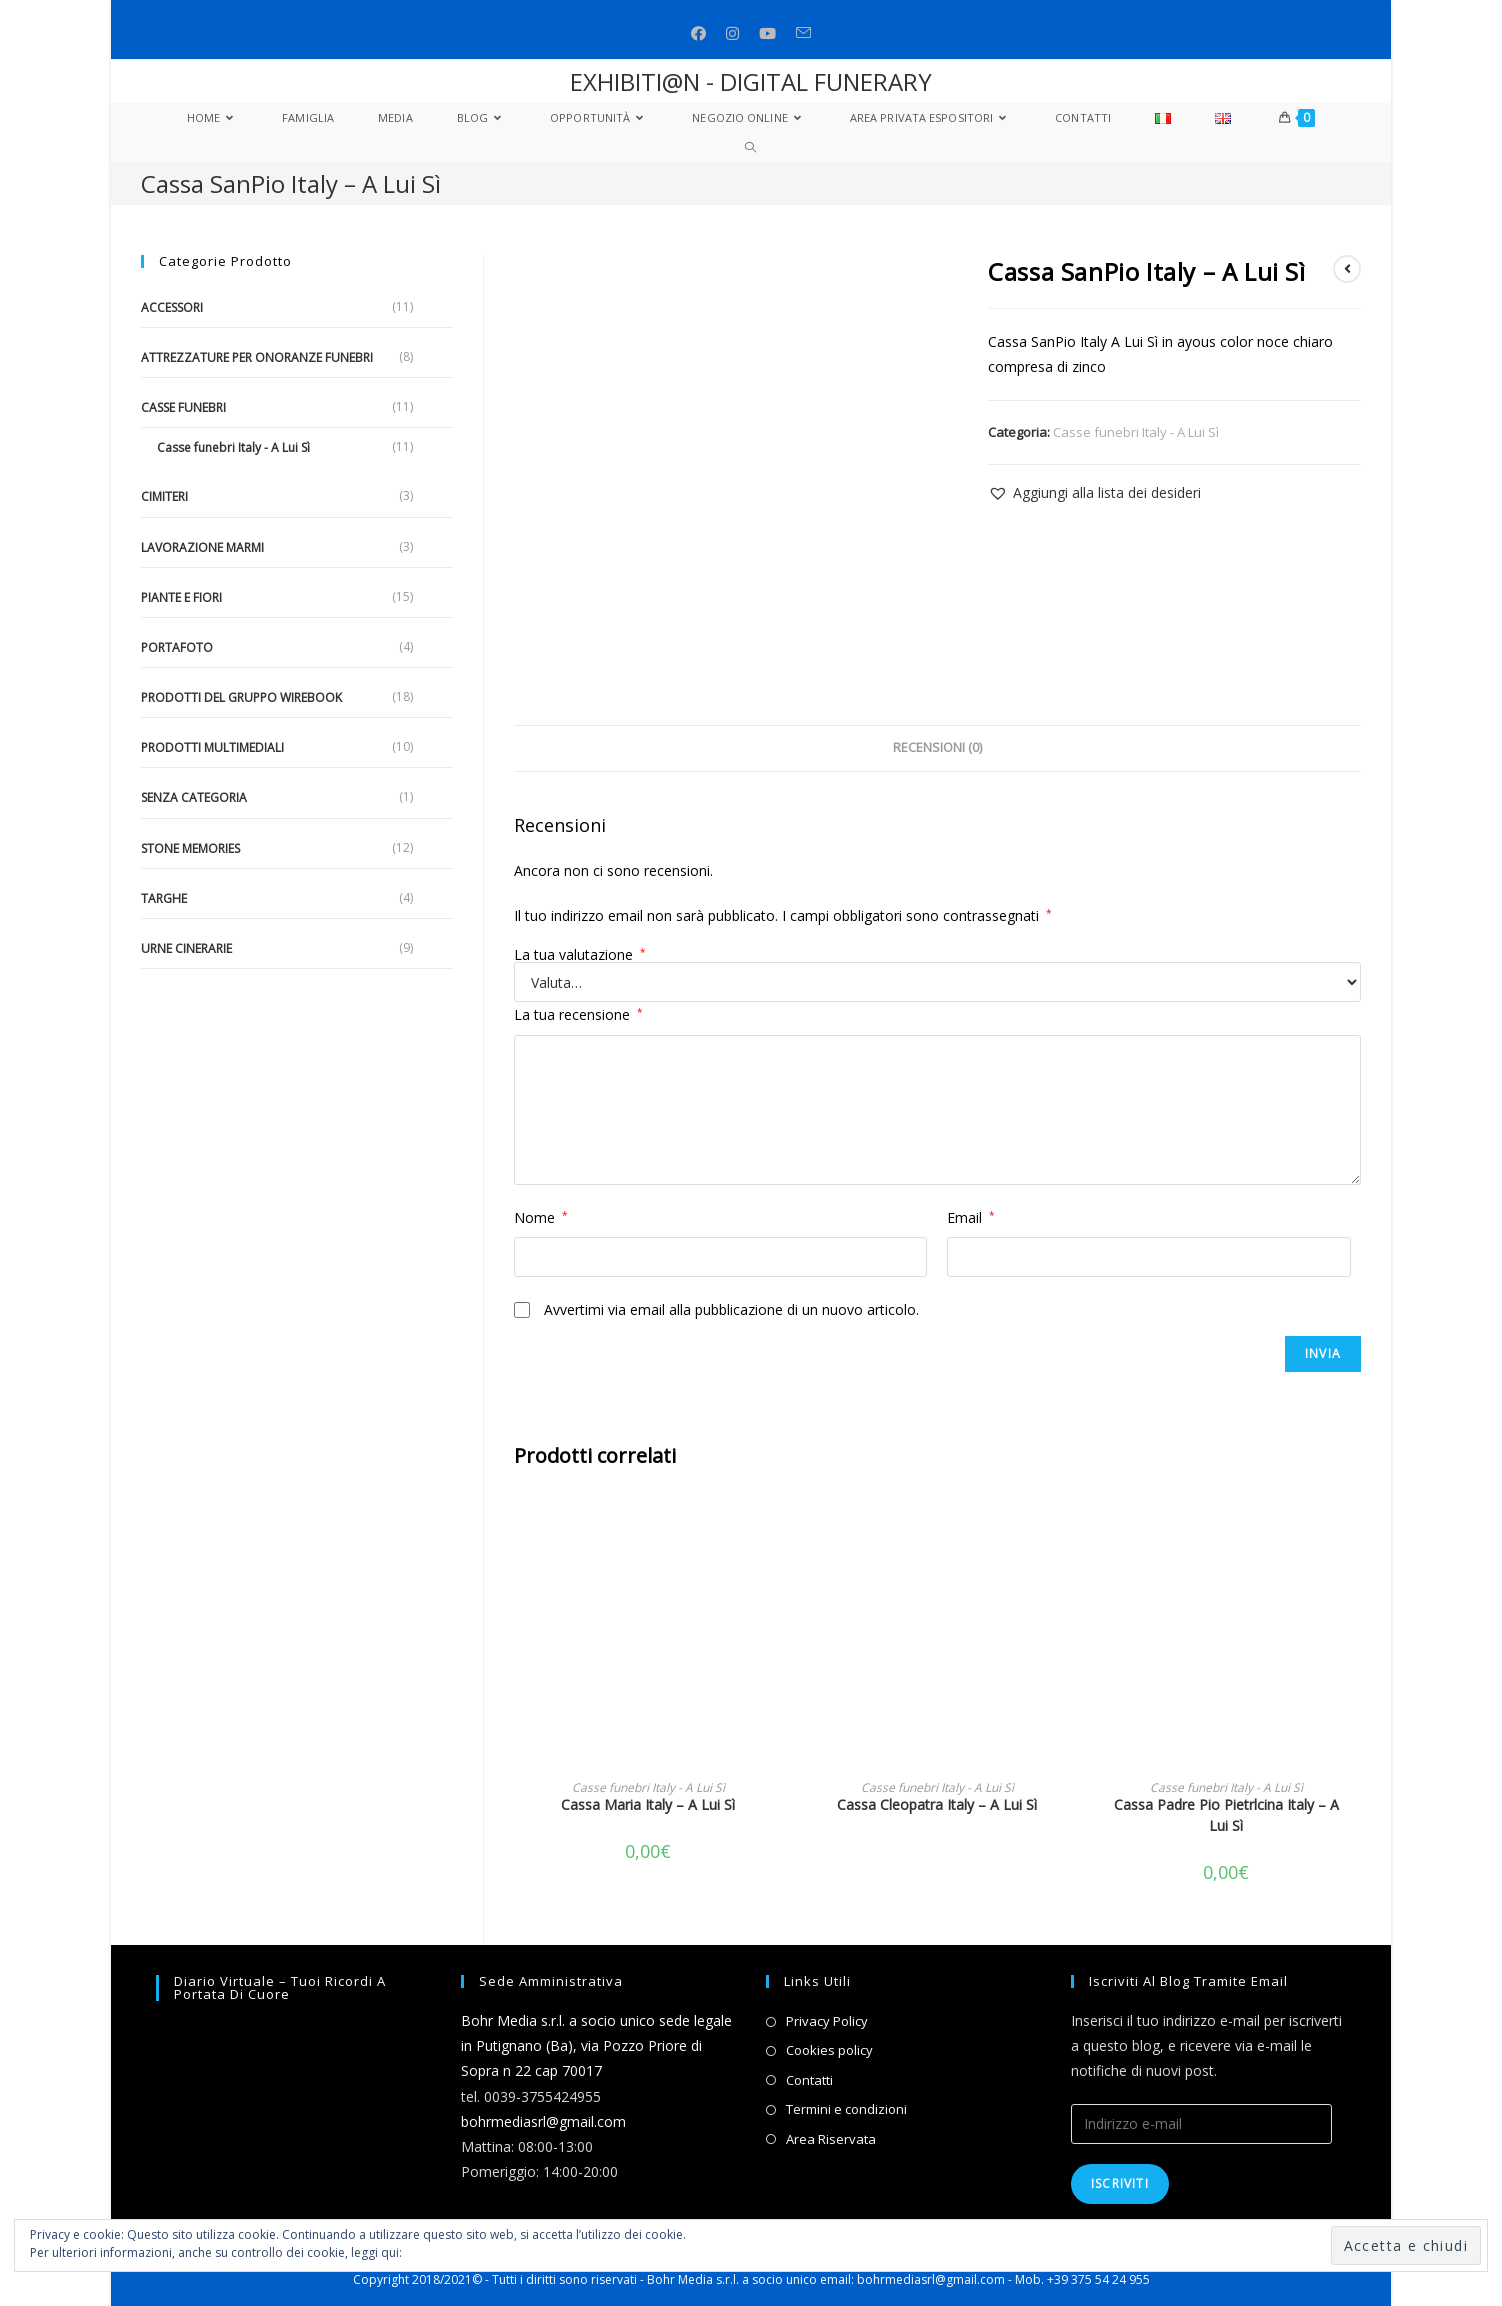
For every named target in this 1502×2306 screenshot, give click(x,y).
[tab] (937, 748)
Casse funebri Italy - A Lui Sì (1136, 432)
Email (971, 1217)
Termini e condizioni (846, 2109)
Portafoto (177, 647)
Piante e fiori (181, 597)
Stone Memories (190, 848)
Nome (541, 1217)
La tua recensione (578, 1014)
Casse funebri (183, 407)
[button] (1094, 492)
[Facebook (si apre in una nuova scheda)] (698, 33)
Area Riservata (831, 2139)
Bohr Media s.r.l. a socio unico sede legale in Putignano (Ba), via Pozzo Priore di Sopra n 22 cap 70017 (596, 2045)
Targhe (164, 898)
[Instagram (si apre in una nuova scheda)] (732, 33)
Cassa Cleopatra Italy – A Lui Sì (937, 1804)
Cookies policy (829, 2050)
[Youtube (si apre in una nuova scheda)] (767, 33)
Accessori (172, 307)
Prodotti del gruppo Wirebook (241, 697)
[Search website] (750, 148)
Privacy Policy (827, 2021)
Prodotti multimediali (212, 747)
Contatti (809, 2080)
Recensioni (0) (937, 747)
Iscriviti (1120, 2183)
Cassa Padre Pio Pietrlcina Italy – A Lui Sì (1226, 1815)
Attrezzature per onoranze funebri (257, 357)
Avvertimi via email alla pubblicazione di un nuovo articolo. (731, 1309)
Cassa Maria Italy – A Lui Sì (648, 1804)
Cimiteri (164, 496)
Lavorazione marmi (202, 547)
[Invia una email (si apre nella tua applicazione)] (803, 33)
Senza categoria (194, 797)
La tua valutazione (580, 955)
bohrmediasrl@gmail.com (543, 2121)
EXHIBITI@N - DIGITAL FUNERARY (751, 81)
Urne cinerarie (186, 948)
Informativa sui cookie (467, 2252)
